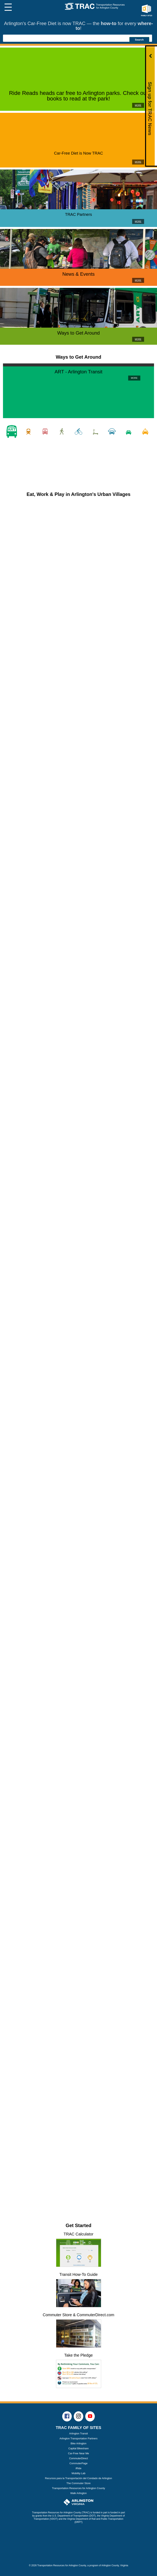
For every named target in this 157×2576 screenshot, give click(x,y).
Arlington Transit (78, 2433)
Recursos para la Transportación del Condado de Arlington (78, 2478)
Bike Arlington (78, 2443)
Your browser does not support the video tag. (30, 128)
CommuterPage (78, 2463)
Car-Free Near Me (78, 2453)
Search (139, 39)
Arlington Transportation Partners (79, 2438)
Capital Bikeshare (78, 2448)
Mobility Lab (78, 2473)
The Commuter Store (78, 2483)
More (134, 378)
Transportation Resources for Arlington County (78, 2488)
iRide (78, 2468)
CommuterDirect (78, 2458)
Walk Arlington (78, 2493)
